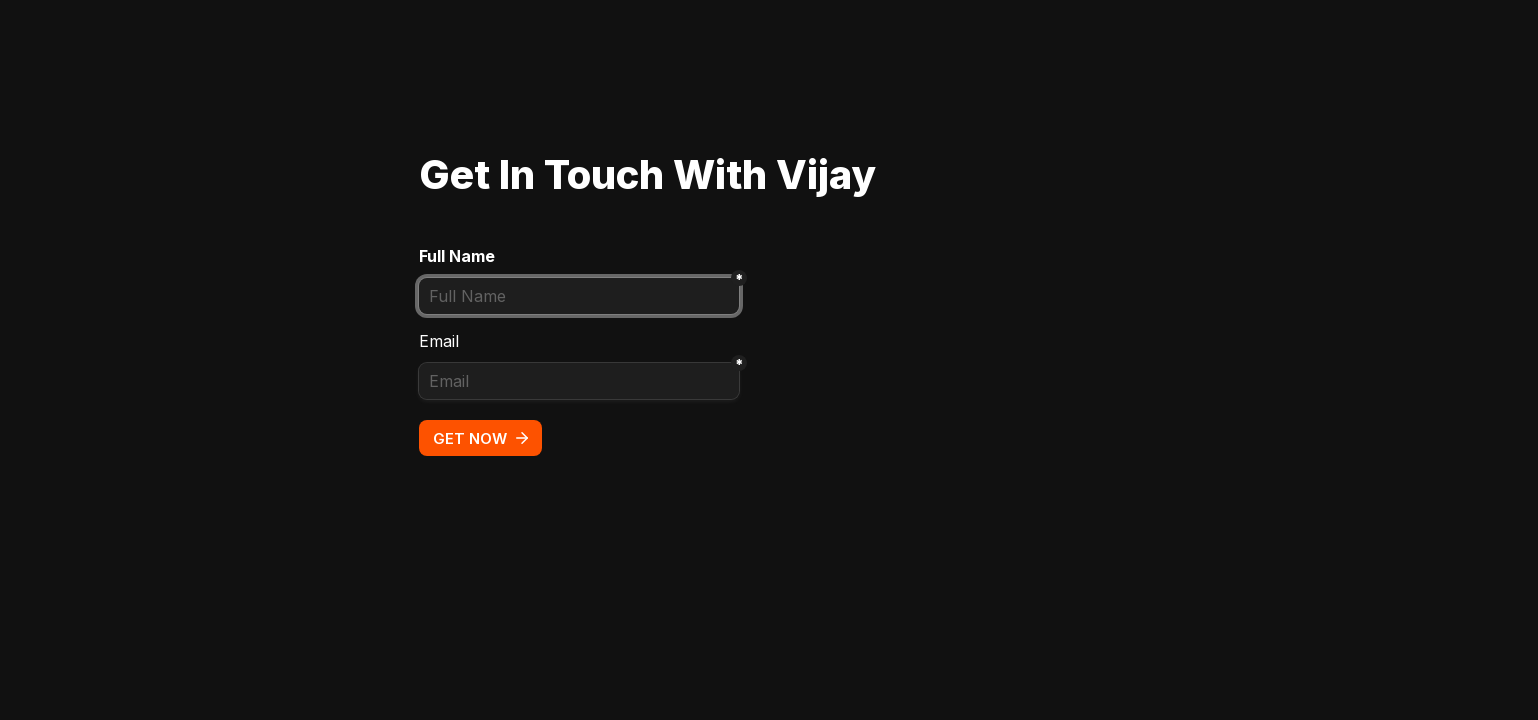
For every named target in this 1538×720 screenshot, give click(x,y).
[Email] (579, 381)
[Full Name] (579, 296)
